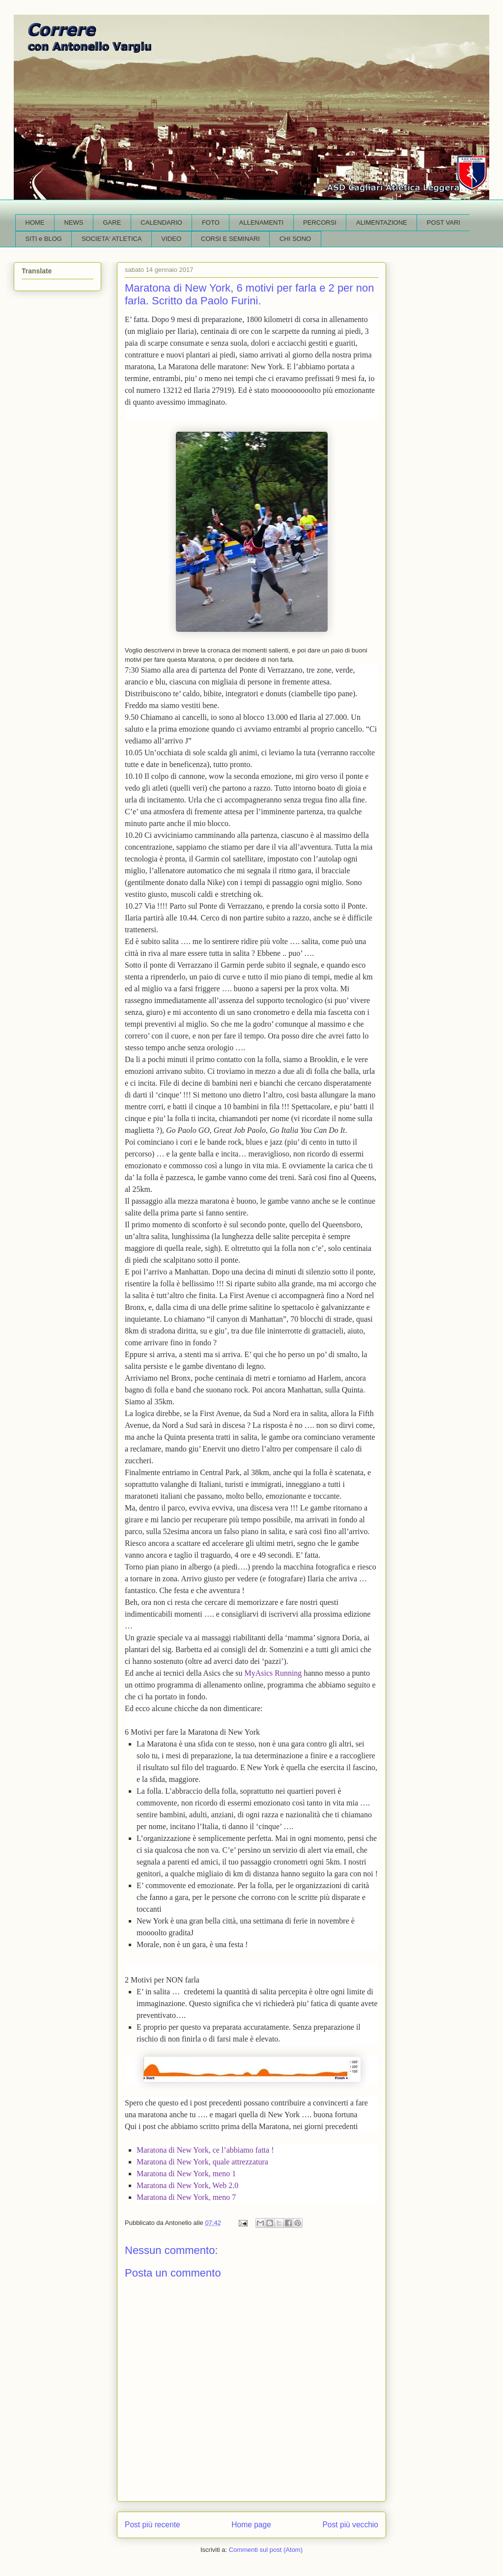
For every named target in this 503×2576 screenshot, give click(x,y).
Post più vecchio (350, 2524)
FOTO (211, 222)
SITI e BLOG (44, 238)
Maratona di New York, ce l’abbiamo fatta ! (205, 2150)
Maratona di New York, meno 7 (186, 2197)
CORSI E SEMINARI (230, 238)
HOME (35, 222)
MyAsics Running (274, 1673)
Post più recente (152, 2524)
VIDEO (171, 238)
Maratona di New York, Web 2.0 (187, 2185)
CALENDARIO (161, 222)
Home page (251, 2524)
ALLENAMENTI (261, 222)
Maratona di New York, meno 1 (186, 2173)
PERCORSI (319, 222)
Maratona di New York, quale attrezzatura (202, 2162)
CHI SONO (295, 238)
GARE (112, 222)
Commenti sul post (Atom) (266, 2549)
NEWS (74, 222)
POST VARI (443, 222)
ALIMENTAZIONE (381, 222)
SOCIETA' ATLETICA (112, 238)
